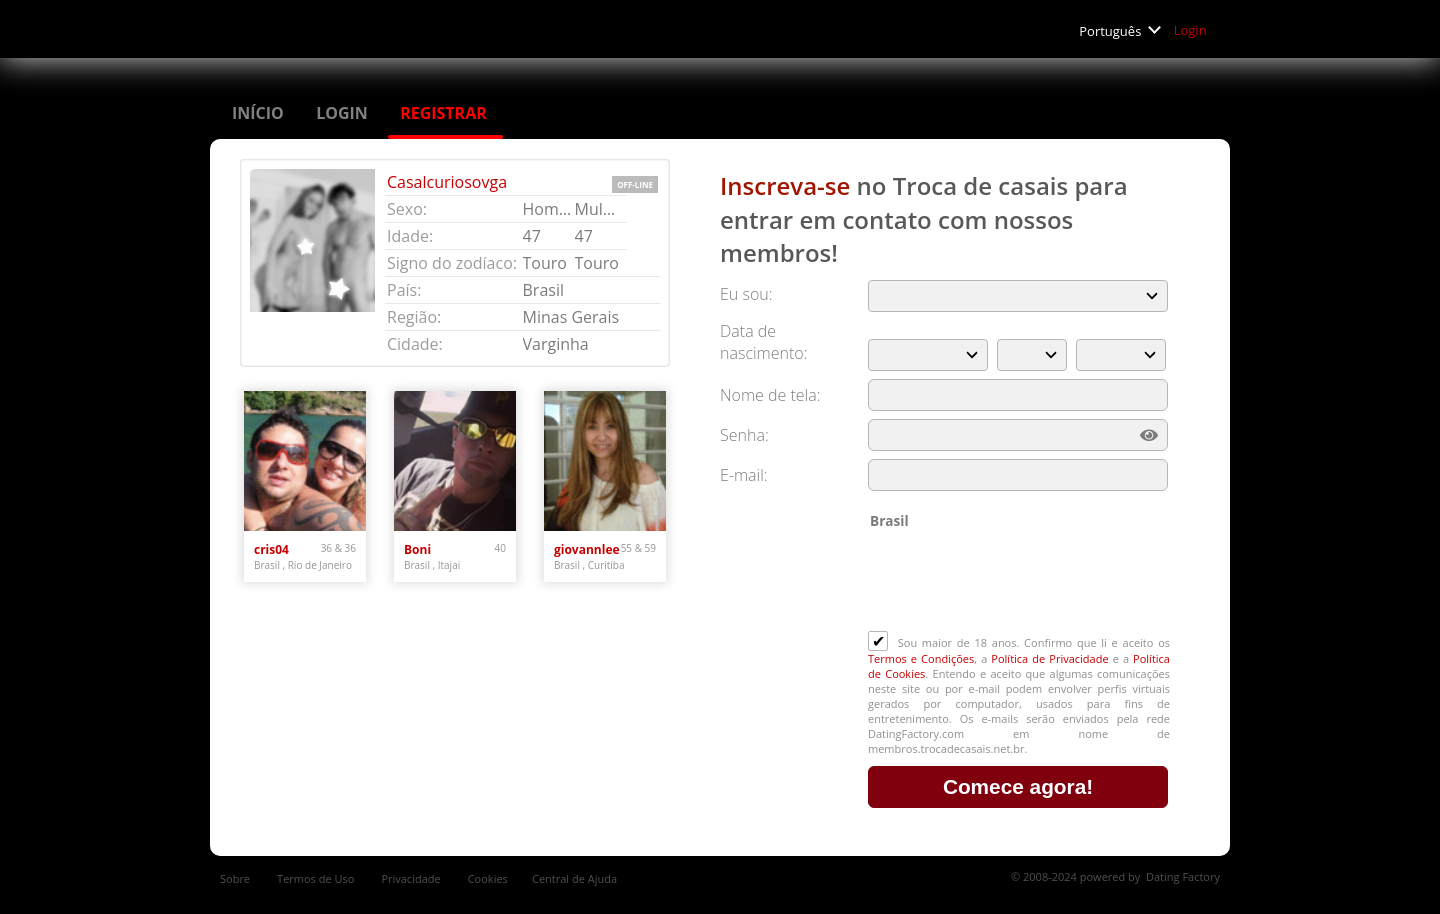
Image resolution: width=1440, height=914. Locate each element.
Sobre (236, 878)
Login (1192, 30)
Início (260, 113)
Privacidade (412, 878)
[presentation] (1020, 582)
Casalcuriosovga (447, 182)
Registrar (445, 113)
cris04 (271, 549)
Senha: (746, 435)
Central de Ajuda (574, 878)
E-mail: (744, 475)
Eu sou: (746, 294)
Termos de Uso (317, 878)
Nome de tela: (772, 395)
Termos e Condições (921, 658)
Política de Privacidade (1049, 658)
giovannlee (587, 549)
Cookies (488, 878)
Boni (417, 549)
